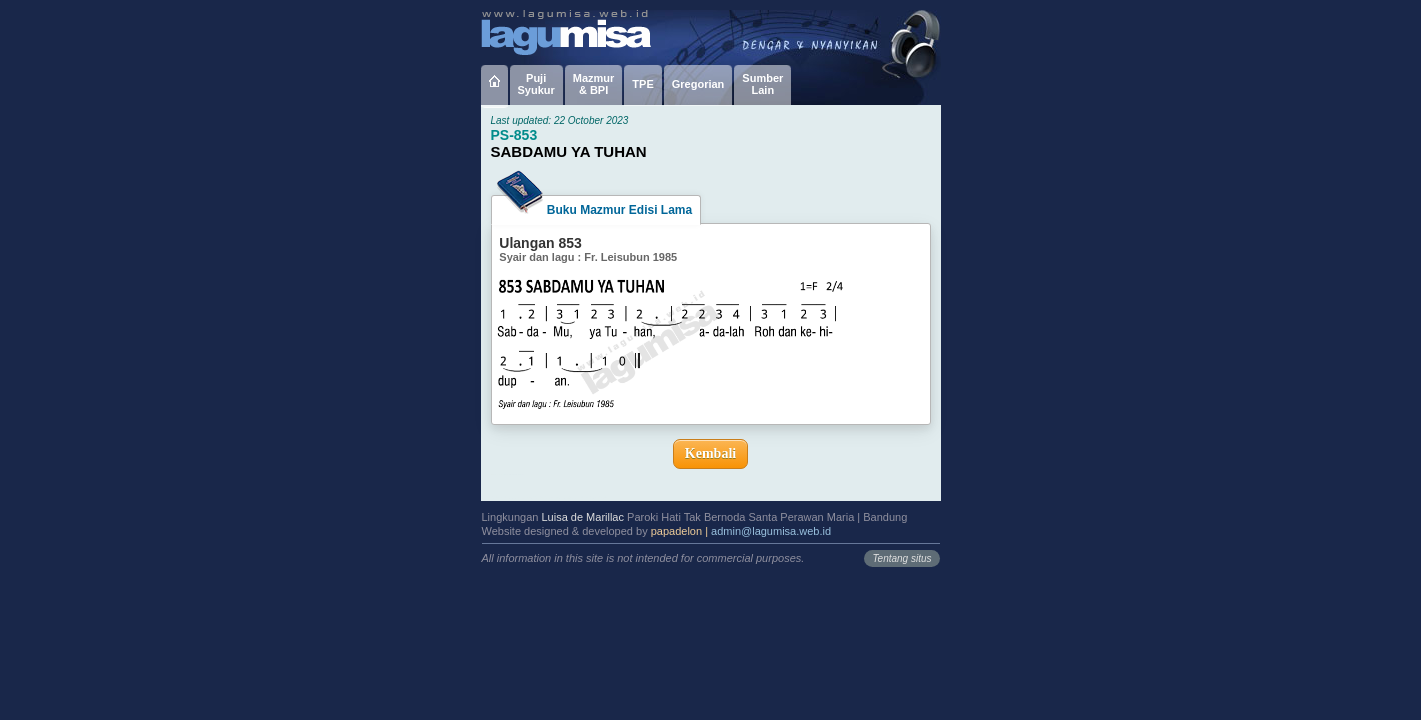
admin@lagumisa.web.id (771, 531)
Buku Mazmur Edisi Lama (596, 206)
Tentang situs (901, 558)
